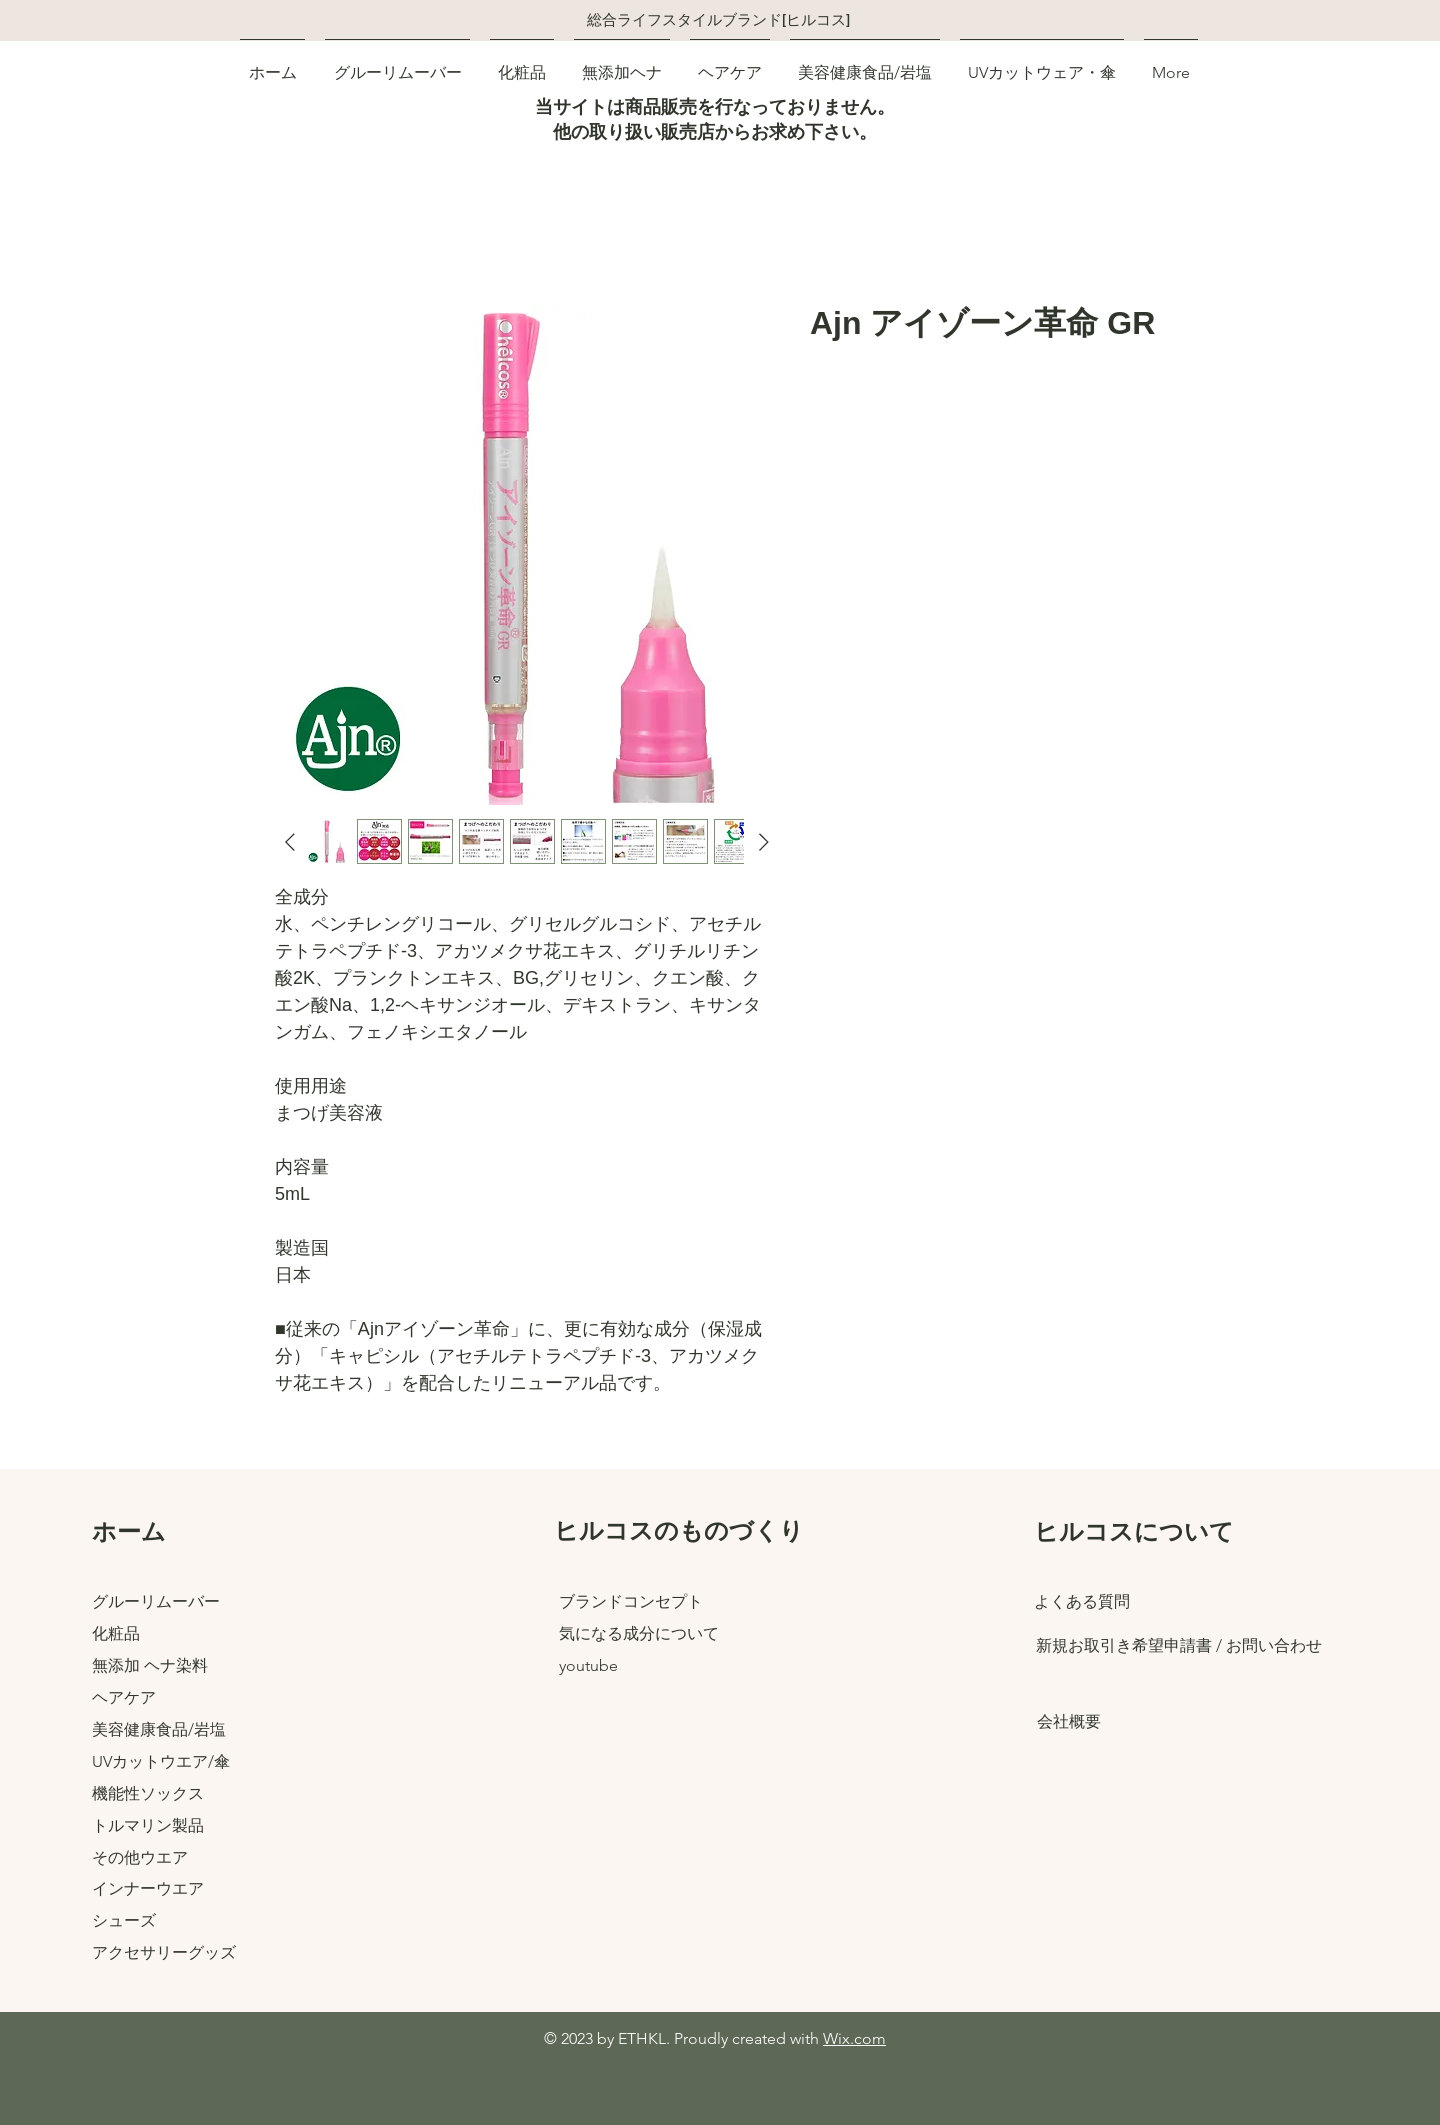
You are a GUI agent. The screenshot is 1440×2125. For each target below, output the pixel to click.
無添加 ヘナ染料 (150, 1665)
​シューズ (124, 1920)
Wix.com (854, 2038)
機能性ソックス (148, 1793)
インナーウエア (148, 1888)
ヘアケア (124, 1697)
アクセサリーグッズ (164, 1952)
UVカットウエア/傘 (161, 1761)
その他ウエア (140, 1857)
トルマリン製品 (148, 1825)
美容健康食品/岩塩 (159, 1729)
